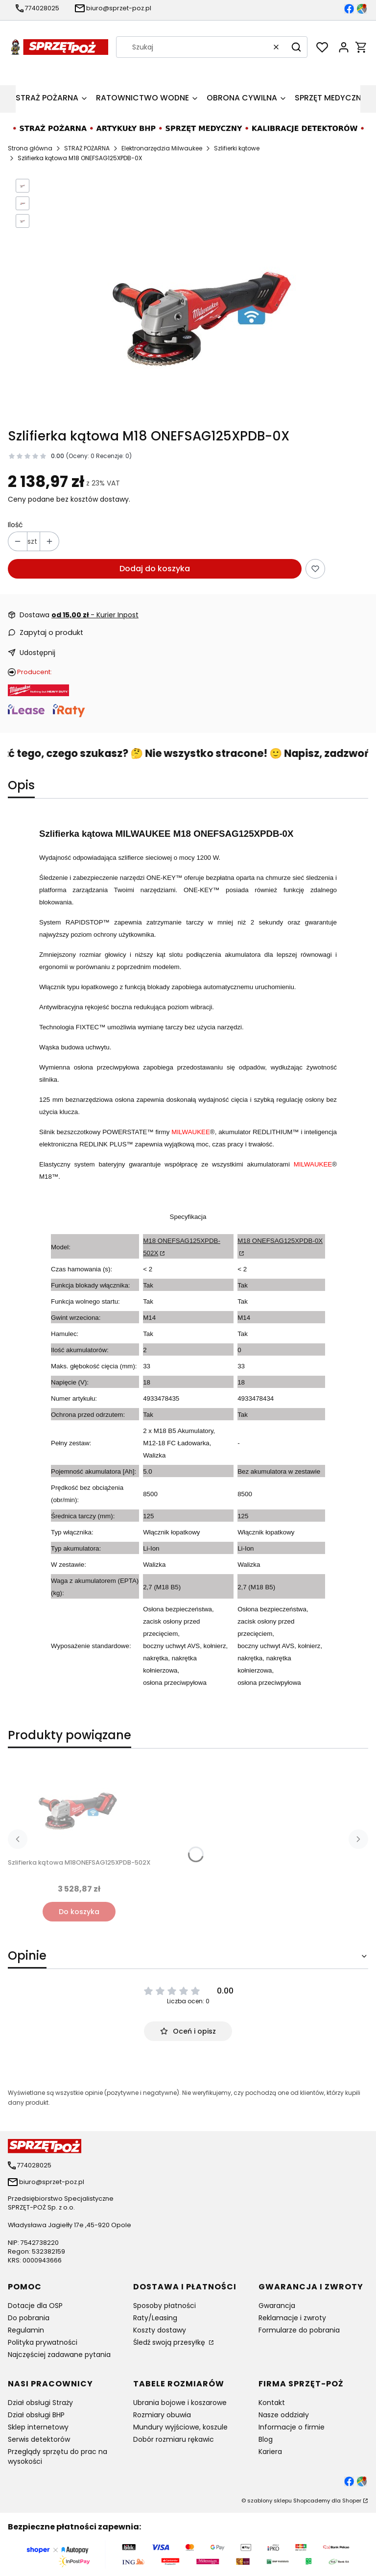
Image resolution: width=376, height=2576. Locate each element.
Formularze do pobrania (299, 2330)
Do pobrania (28, 2318)
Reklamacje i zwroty (292, 2318)
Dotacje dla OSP (35, 2305)
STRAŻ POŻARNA (87, 148)
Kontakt (271, 2402)
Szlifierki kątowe (236, 148)
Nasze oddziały (283, 2415)
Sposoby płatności (164, 2305)
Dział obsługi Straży (40, 2402)
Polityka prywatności (42, 2342)
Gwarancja (276, 2305)
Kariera (270, 2451)
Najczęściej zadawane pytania (59, 2354)
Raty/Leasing (155, 2318)
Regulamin (26, 2330)
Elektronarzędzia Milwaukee (161, 148)
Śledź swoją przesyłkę (170, 2342)
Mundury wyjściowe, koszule (180, 2427)
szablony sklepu (269, 2500)
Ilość (15, 525)
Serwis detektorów (39, 2439)
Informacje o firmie (291, 2427)
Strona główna (30, 148)
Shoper (351, 2500)
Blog (265, 2439)
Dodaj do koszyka (154, 568)
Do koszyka (79, 1912)
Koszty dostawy (159, 2330)
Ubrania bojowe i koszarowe (180, 2402)
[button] (296, 47)
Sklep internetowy (38, 2427)
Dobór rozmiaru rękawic (173, 2439)
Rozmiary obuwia (162, 2415)
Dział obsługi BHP (36, 2415)
